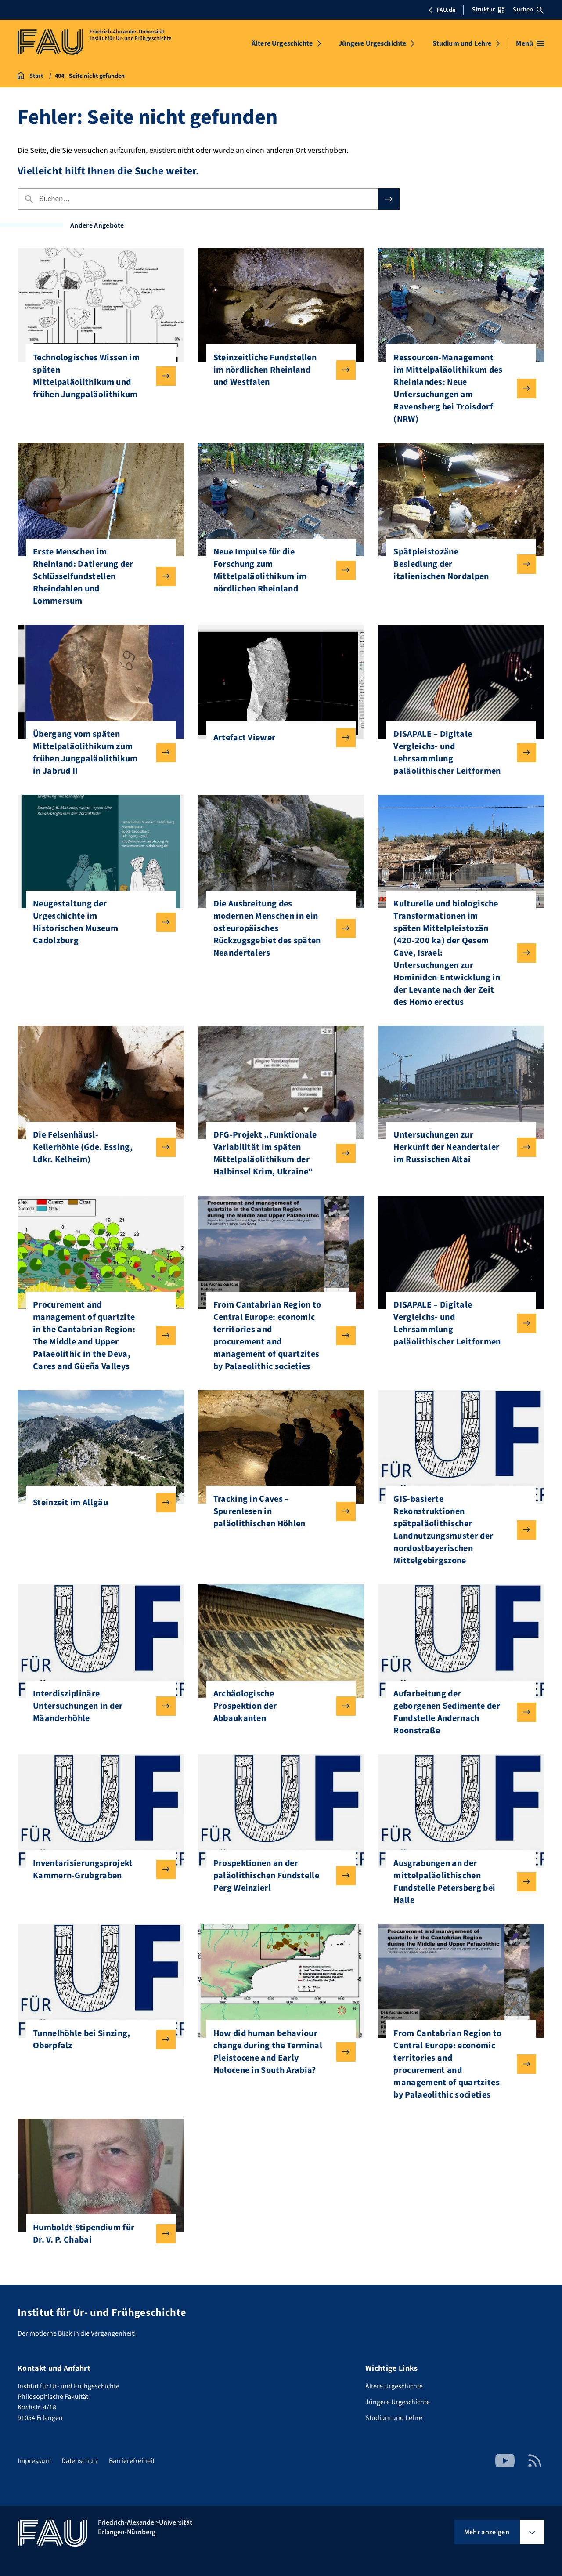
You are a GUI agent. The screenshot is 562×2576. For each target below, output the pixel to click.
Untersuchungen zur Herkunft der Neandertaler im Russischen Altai (457, 1147)
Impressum (34, 2461)
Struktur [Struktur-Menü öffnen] (488, 9)
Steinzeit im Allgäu (97, 1502)
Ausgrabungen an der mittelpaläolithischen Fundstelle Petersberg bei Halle (457, 1881)
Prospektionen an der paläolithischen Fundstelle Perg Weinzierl (277, 1875)
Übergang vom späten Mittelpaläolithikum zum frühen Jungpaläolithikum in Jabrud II (97, 752)
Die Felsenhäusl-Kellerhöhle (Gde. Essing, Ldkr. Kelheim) (97, 1147)
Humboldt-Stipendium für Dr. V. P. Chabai (97, 2233)
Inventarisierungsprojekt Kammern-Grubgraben (97, 1869)
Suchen (528, 9)
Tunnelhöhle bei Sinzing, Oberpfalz (97, 2039)
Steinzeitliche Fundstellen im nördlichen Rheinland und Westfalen (277, 369)
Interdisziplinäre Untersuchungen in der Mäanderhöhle (97, 1706)
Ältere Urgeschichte (282, 43)
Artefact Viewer (277, 737)
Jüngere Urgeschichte (372, 43)
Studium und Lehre (462, 43)
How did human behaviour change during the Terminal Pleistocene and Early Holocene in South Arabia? (277, 2051)
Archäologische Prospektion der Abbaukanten (277, 1706)
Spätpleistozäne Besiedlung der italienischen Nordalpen (457, 564)
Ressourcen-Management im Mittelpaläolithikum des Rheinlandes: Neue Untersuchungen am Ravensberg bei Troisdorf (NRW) (457, 388)
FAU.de (441, 10)
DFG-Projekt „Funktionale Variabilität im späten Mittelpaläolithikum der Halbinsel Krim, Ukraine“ (277, 1153)
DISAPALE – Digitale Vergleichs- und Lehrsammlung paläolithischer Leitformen (457, 752)
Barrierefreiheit (132, 2461)
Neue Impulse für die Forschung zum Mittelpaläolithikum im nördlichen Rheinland (277, 570)
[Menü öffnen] (530, 43)
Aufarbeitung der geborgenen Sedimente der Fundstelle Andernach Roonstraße (457, 1712)
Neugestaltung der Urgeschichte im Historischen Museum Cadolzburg (97, 922)
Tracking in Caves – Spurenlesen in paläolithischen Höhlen (277, 1511)
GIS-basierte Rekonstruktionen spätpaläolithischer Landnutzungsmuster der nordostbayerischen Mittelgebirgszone (457, 1530)
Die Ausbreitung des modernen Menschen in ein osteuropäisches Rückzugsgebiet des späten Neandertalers (277, 928)
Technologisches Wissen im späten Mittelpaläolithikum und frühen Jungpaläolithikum (97, 376)
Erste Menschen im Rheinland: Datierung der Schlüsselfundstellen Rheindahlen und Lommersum (97, 576)
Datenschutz (79, 2461)
